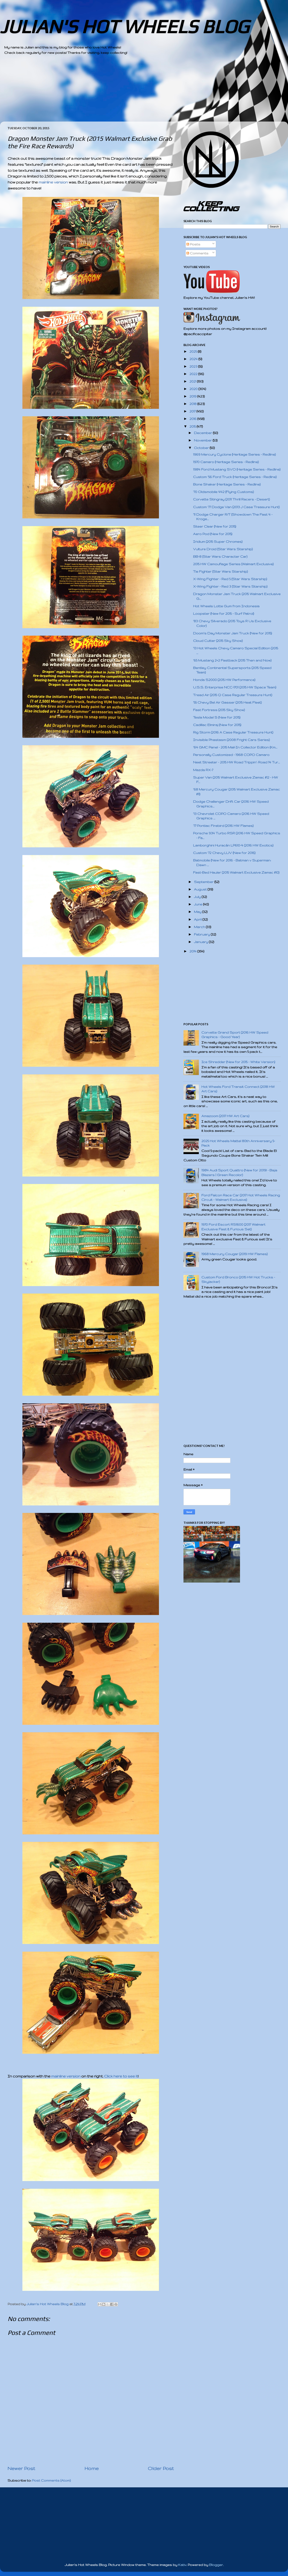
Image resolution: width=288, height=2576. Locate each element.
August (201, 889)
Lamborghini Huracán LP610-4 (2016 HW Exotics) (233, 845)
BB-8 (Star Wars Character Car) (220, 556)
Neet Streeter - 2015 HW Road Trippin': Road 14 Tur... (236, 762)
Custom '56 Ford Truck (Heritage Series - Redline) (235, 477)
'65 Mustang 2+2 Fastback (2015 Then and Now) (232, 660)
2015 (193, 426)
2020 (193, 389)
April (198, 919)
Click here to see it (121, 2076)
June (198, 904)
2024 (193, 359)
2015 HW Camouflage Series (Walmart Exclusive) (233, 564)
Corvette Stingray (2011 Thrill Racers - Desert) (231, 499)
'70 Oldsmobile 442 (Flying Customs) (223, 492)
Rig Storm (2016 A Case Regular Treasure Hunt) (233, 732)
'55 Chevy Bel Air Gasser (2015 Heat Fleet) (227, 702)
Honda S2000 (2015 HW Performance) (224, 680)
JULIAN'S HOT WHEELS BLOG (124, 26)
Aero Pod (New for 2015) (212, 534)
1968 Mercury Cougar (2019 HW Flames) (234, 1254)
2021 (193, 381)
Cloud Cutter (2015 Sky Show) (218, 641)
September (204, 882)
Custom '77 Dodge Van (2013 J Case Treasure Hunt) (236, 507)
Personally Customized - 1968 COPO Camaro (231, 755)
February (202, 934)
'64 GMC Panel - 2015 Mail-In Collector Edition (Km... (235, 747)
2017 (192, 411)
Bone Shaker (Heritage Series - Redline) (227, 484)
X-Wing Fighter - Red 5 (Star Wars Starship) (230, 579)
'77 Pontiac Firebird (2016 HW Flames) (223, 825)
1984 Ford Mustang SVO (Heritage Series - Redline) (237, 469)
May (198, 912)
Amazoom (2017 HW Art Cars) (225, 1116)
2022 (193, 374)
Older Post (161, 2468)
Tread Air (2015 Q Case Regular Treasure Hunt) (232, 695)
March (200, 927)
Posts (193, 244)
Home (91, 2468)
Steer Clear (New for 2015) (214, 526)
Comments (197, 253)
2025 (193, 351)
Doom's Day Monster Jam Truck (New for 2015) (232, 633)
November (203, 440)
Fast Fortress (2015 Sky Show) (219, 710)
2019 (193, 396)
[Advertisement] (132, 92)
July (198, 897)
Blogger (216, 2565)
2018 (193, 404)
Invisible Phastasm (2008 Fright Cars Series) (231, 740)
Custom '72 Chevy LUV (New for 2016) (224, 853)
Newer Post (21, 2468)
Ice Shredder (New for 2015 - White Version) (238, 1062)
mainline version (53, 182)
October (202, 448)
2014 (193, 951)
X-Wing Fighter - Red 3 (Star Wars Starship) (230, 586)
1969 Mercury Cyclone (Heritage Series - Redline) (234, 454)
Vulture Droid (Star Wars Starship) (223, 549)
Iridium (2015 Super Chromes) (218, 541)
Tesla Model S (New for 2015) (216, 717)
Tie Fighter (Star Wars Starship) (220, 571)
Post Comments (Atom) (51, 2480)
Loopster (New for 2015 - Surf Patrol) (223, 613)
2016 (193, 419)
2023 (193, 366)
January (201, 942)
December (203, 433)
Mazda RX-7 (203, 770)
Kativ (182, 2565)
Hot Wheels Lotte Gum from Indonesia (226, 606)
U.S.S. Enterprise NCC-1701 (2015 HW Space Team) (234, 687)
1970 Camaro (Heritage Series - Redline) (226, 462)
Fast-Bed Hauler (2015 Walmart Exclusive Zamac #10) (236, 872)
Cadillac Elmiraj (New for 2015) (217, 725)
